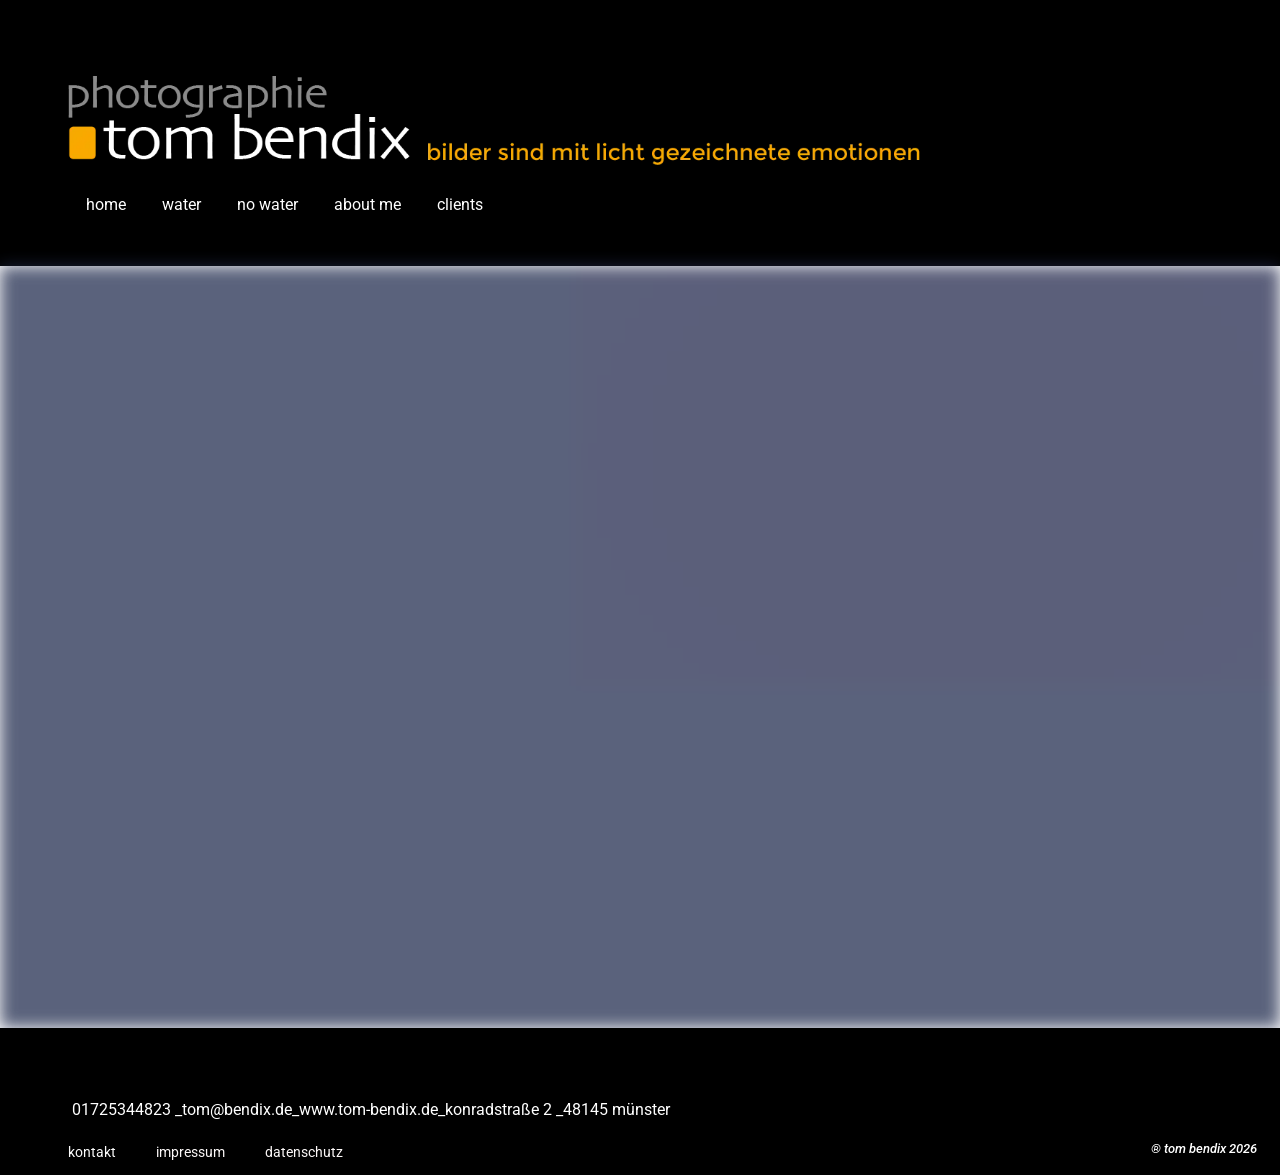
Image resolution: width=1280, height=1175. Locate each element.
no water (267, 204)
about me (367, 204)
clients (460, 204)
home (106, 204)
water (181, 204)
